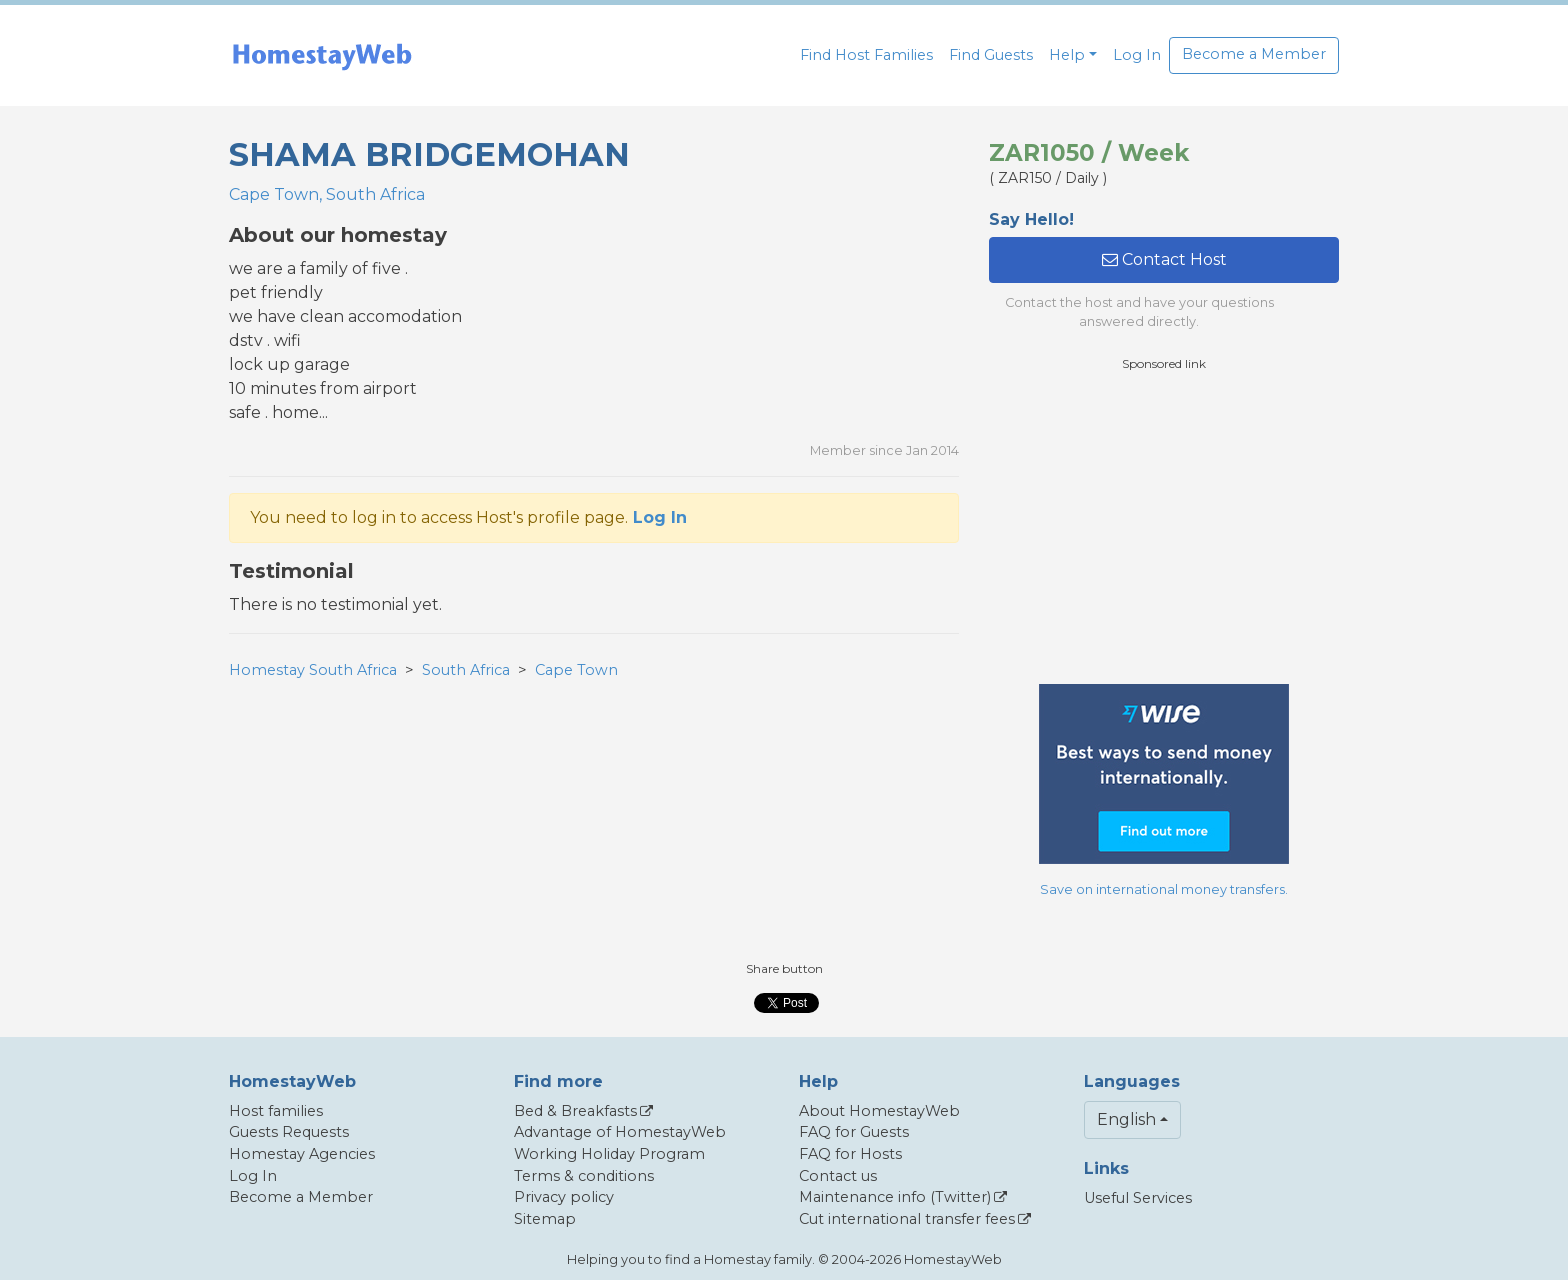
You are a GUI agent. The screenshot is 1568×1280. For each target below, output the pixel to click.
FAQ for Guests (854, 1132)
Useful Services (1138, 1198)
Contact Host (1164, 259)
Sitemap (545, 1219)
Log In (1137, 55)
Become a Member (1254, 54)
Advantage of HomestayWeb (620, 1132)
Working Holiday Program (609, 1154)
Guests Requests (289, 1132)
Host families (276, 1111)
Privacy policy (564, 1197)
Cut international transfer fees (907, 1219)
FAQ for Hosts (850, 1154)
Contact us (838, 1176)
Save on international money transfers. (1164, 889)
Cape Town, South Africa (327, 194)
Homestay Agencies (302, 1154)
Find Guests (991, 55)
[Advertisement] (1164, 528)
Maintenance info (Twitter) (895, 1197)
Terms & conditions (584, 1176)
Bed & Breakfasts (575, 1111)
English (1126, 1119)
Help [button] (1067, 55)
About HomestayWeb (879, 1111)
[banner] (322, 55)
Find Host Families (866, 55)
